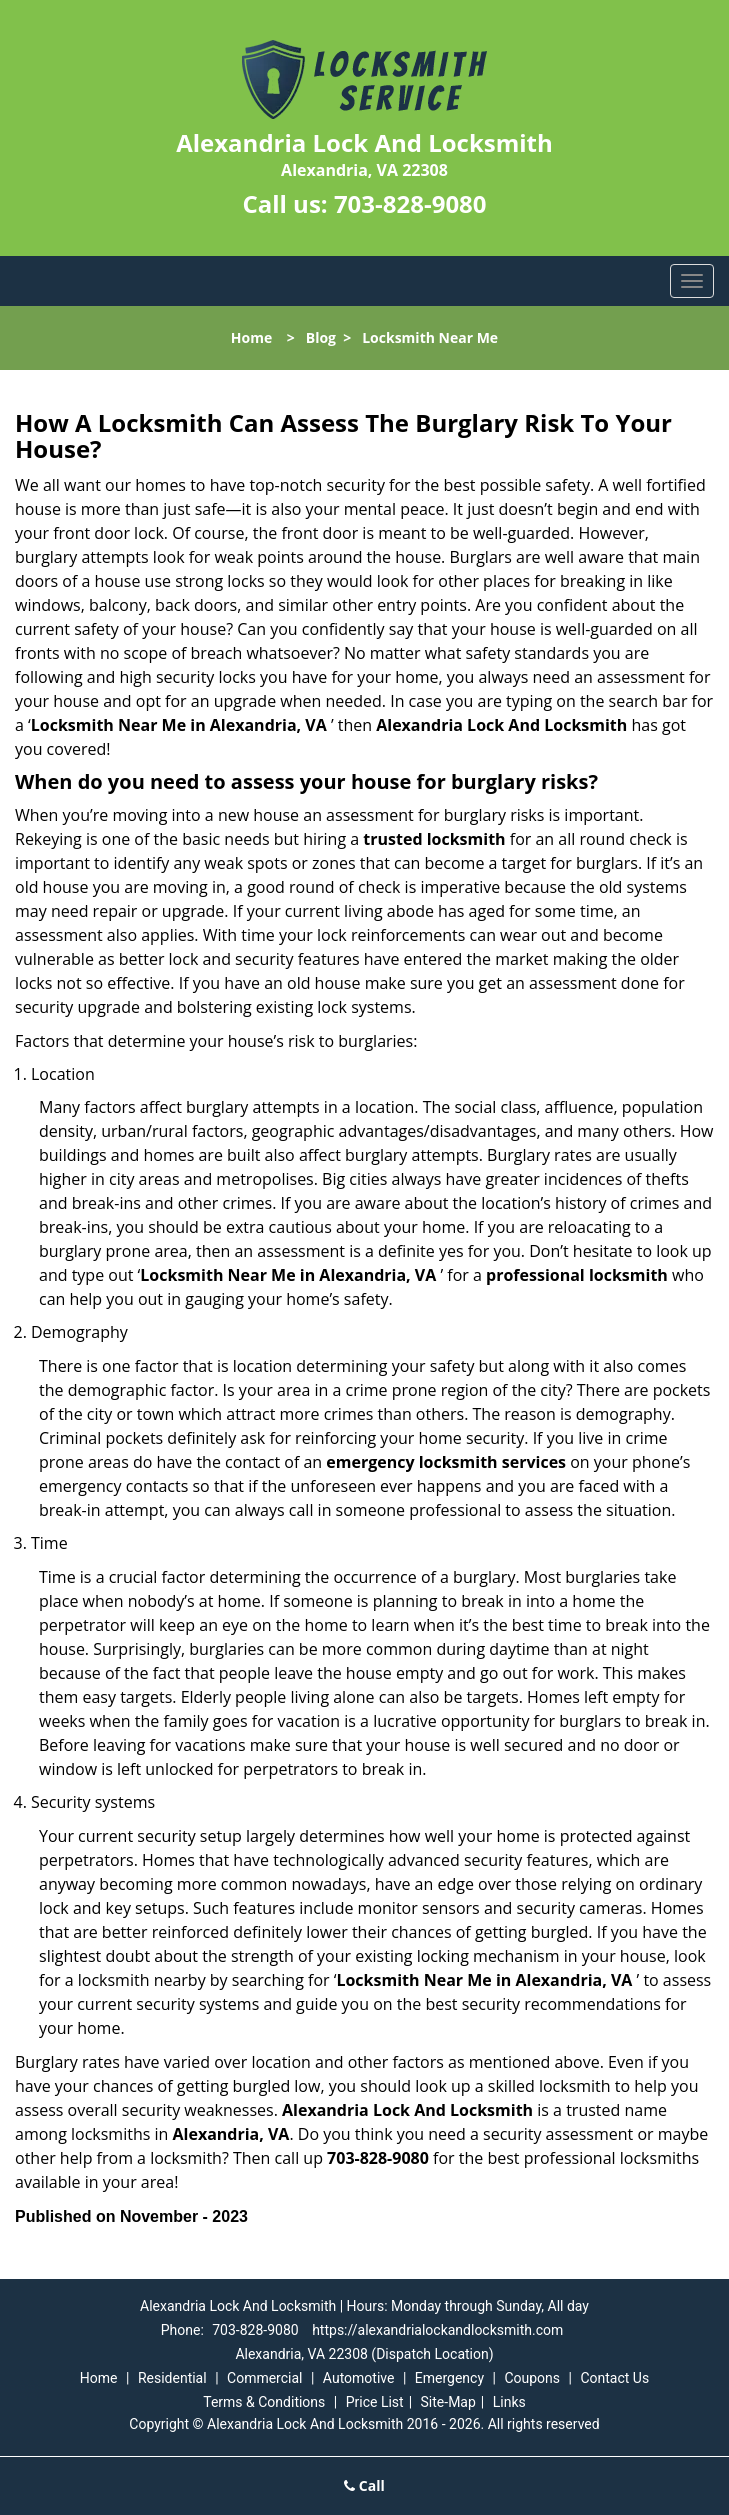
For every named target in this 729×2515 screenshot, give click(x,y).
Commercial (264, 2378)
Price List (375, 2402)
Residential (172, 2378)
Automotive (359, 2378)
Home (251, 337)
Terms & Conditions (264, 2402)
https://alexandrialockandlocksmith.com (437, 2330)
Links (509, 2402)
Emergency (449, 2378)
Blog (321, 337)
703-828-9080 (410, 203)
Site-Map (448, 2402)
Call (364, 2485)
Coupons (532, 2378)
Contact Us (614, 2378)
